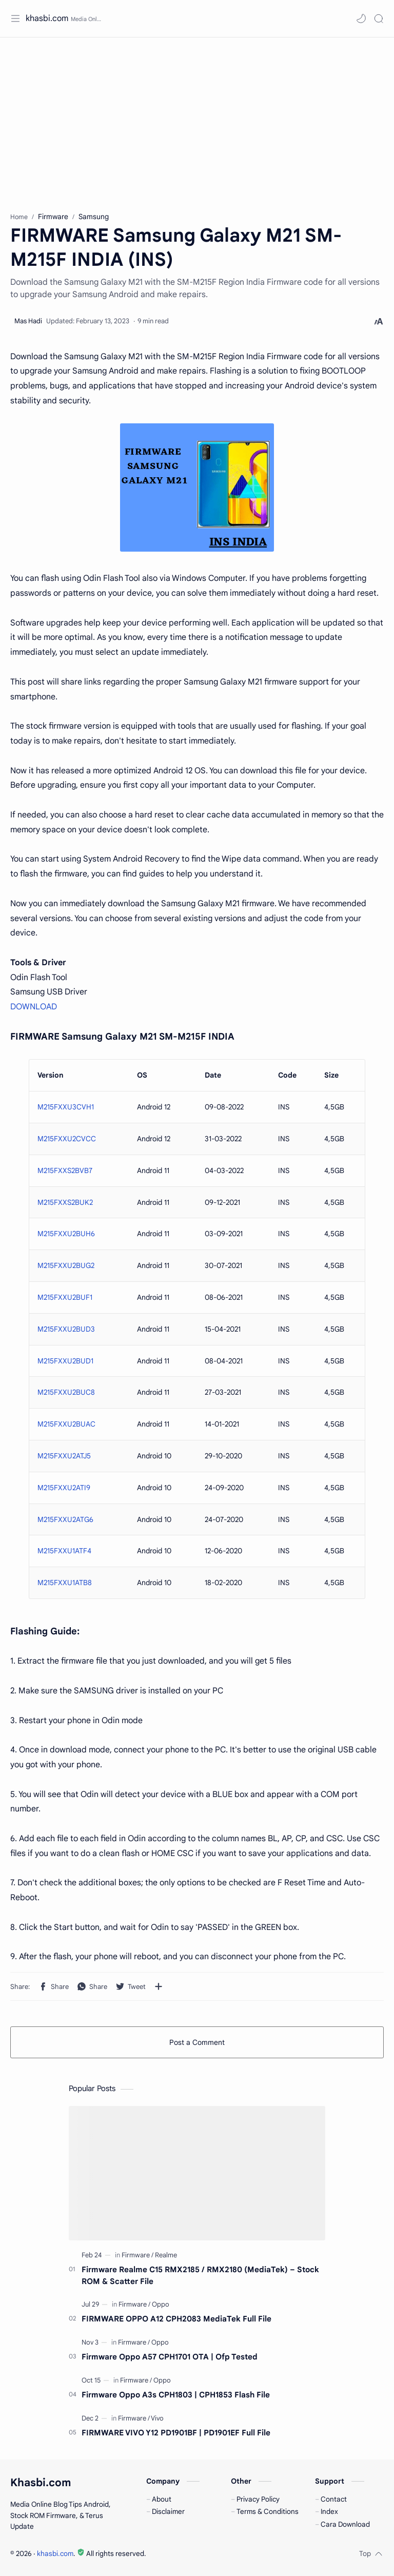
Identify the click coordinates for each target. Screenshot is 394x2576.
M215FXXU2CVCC (66, 1138)
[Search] (378, 18)
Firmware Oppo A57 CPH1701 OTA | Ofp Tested (170, 2357)
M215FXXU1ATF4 (64, 1550)
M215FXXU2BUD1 (65, 1360)
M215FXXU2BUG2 (65, 1265)
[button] (361, 18)
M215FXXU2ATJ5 (64, 1455)
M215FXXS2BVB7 (64, 1170)
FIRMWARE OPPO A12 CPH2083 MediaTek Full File (176, 2319)
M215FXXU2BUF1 (64, 1297)
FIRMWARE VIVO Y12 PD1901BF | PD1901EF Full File (176, 2432)
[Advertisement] (197, 119)
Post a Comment (197, 2042)
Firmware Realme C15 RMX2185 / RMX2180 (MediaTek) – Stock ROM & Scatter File (200, 2275)
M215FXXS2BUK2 (65, 1202)
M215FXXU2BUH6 (66, 1233)
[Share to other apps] (158, 1986)
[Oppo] (160, 2304)
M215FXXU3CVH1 (65, 1106)
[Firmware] (137, 2255)
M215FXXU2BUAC (66, 1424)
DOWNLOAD (33, 1007)
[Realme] (166, 2255)
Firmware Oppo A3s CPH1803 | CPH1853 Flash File (176, 2394)
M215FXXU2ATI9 (63, 1487)
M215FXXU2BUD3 (66, 1329)
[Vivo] (157, 2418)
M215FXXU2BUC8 (66, 1392)
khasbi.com (47, 18)
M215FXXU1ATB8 (64, 1582)
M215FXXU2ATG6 (65, 1519)
